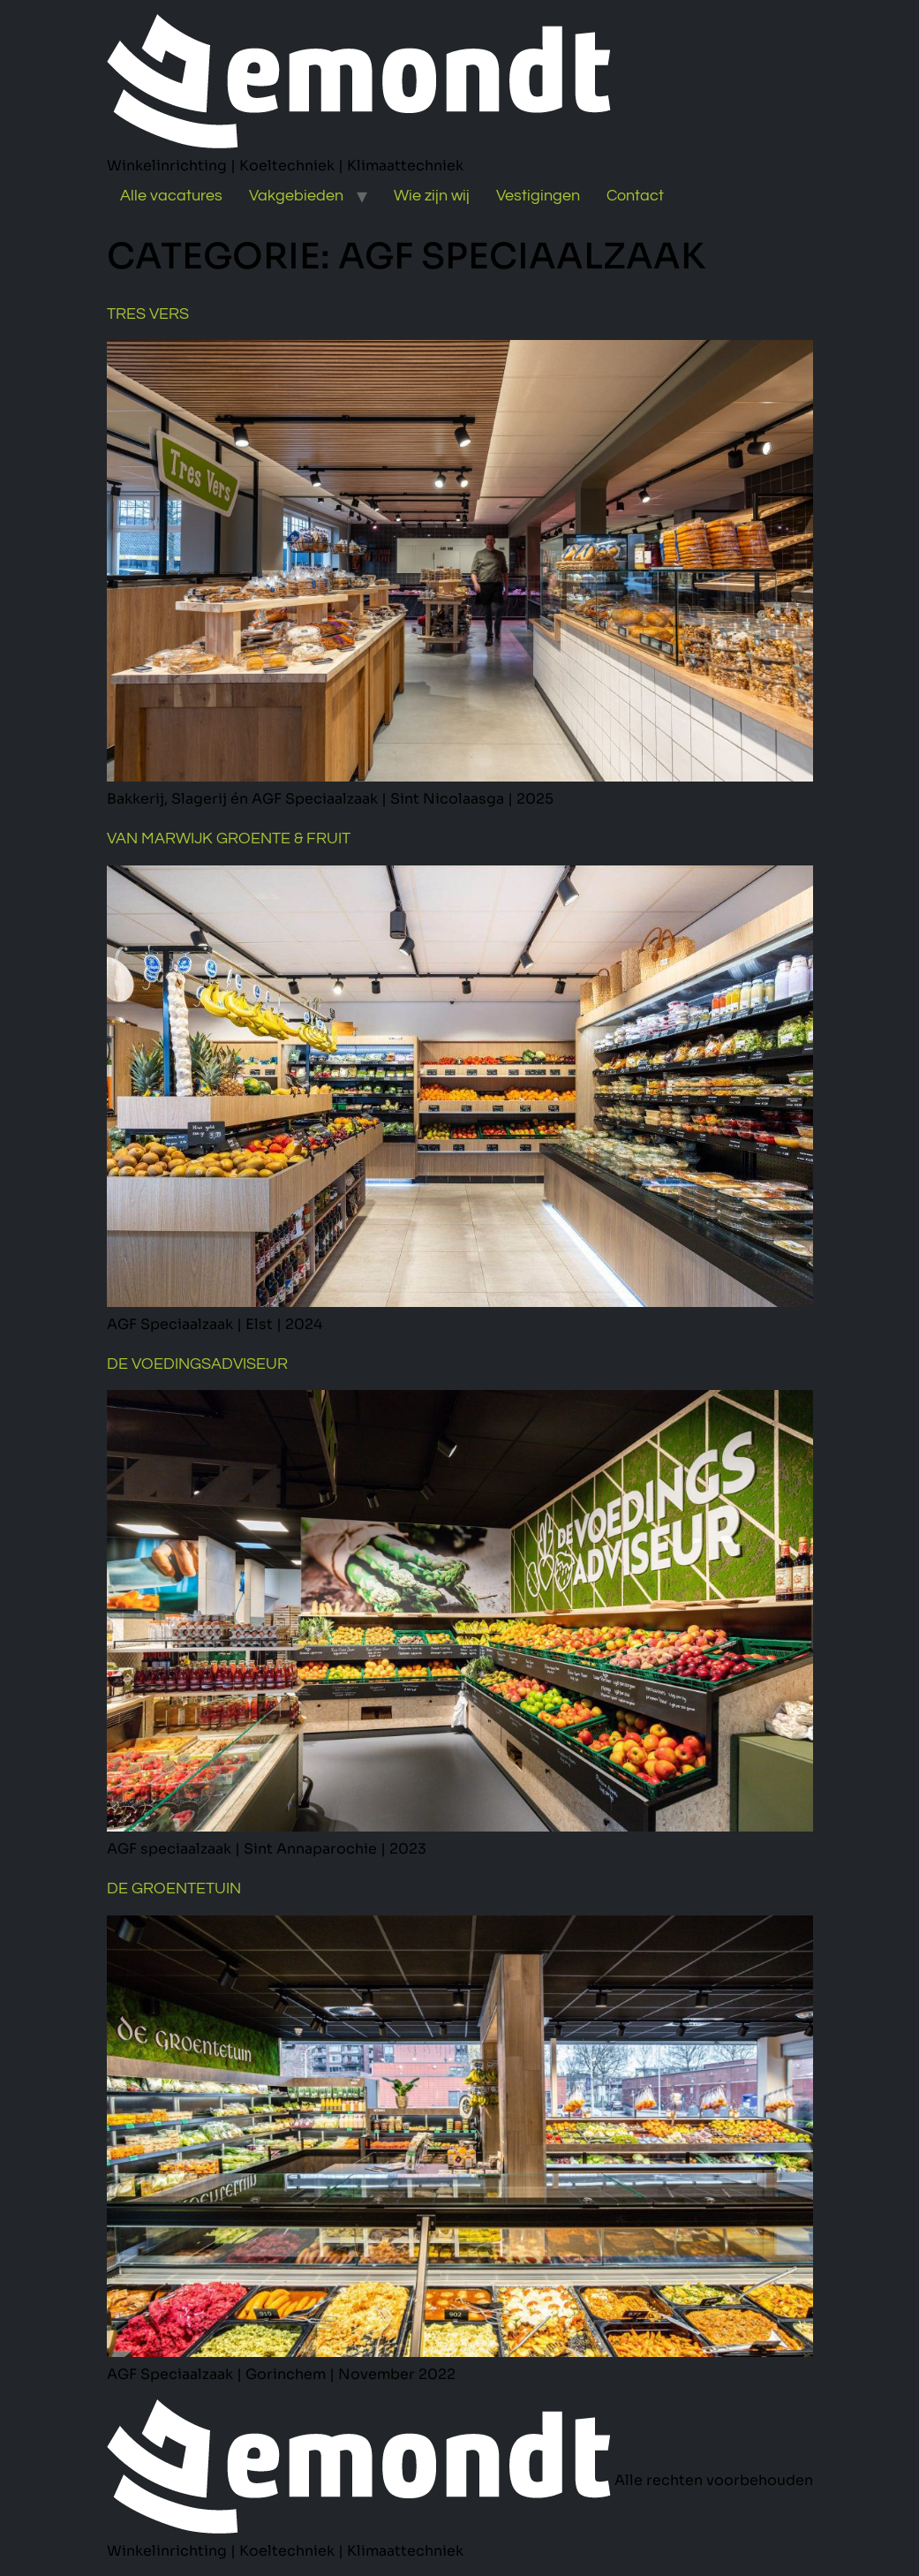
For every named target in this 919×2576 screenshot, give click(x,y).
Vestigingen (538, 195)
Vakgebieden (296, 195)
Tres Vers (148, 314)
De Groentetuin (174, 1888)
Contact (635, 195)
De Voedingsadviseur (197, 1364)
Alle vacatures (171, 195)
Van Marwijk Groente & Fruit (228, 838)
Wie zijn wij (432, 195)
